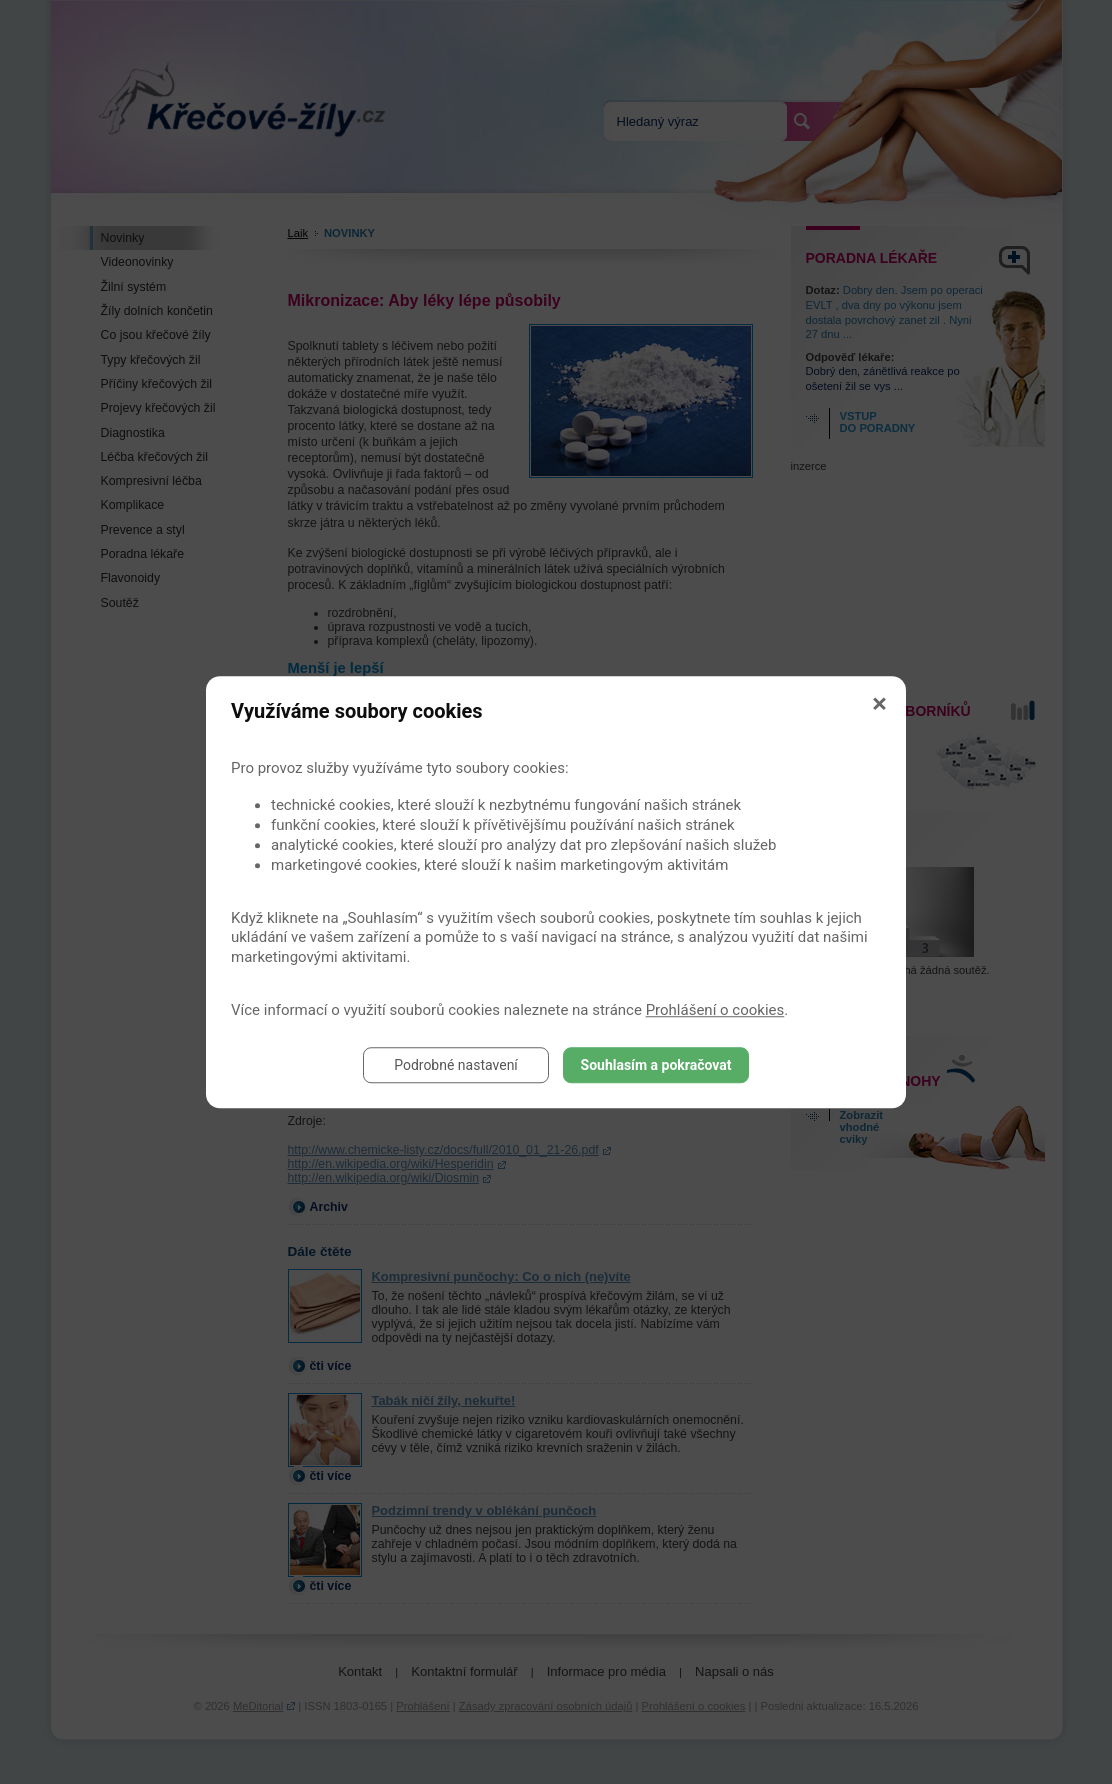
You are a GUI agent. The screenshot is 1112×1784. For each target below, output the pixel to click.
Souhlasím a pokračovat (656, 1065)
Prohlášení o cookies (715, 1010)
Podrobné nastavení (456, 1065)
